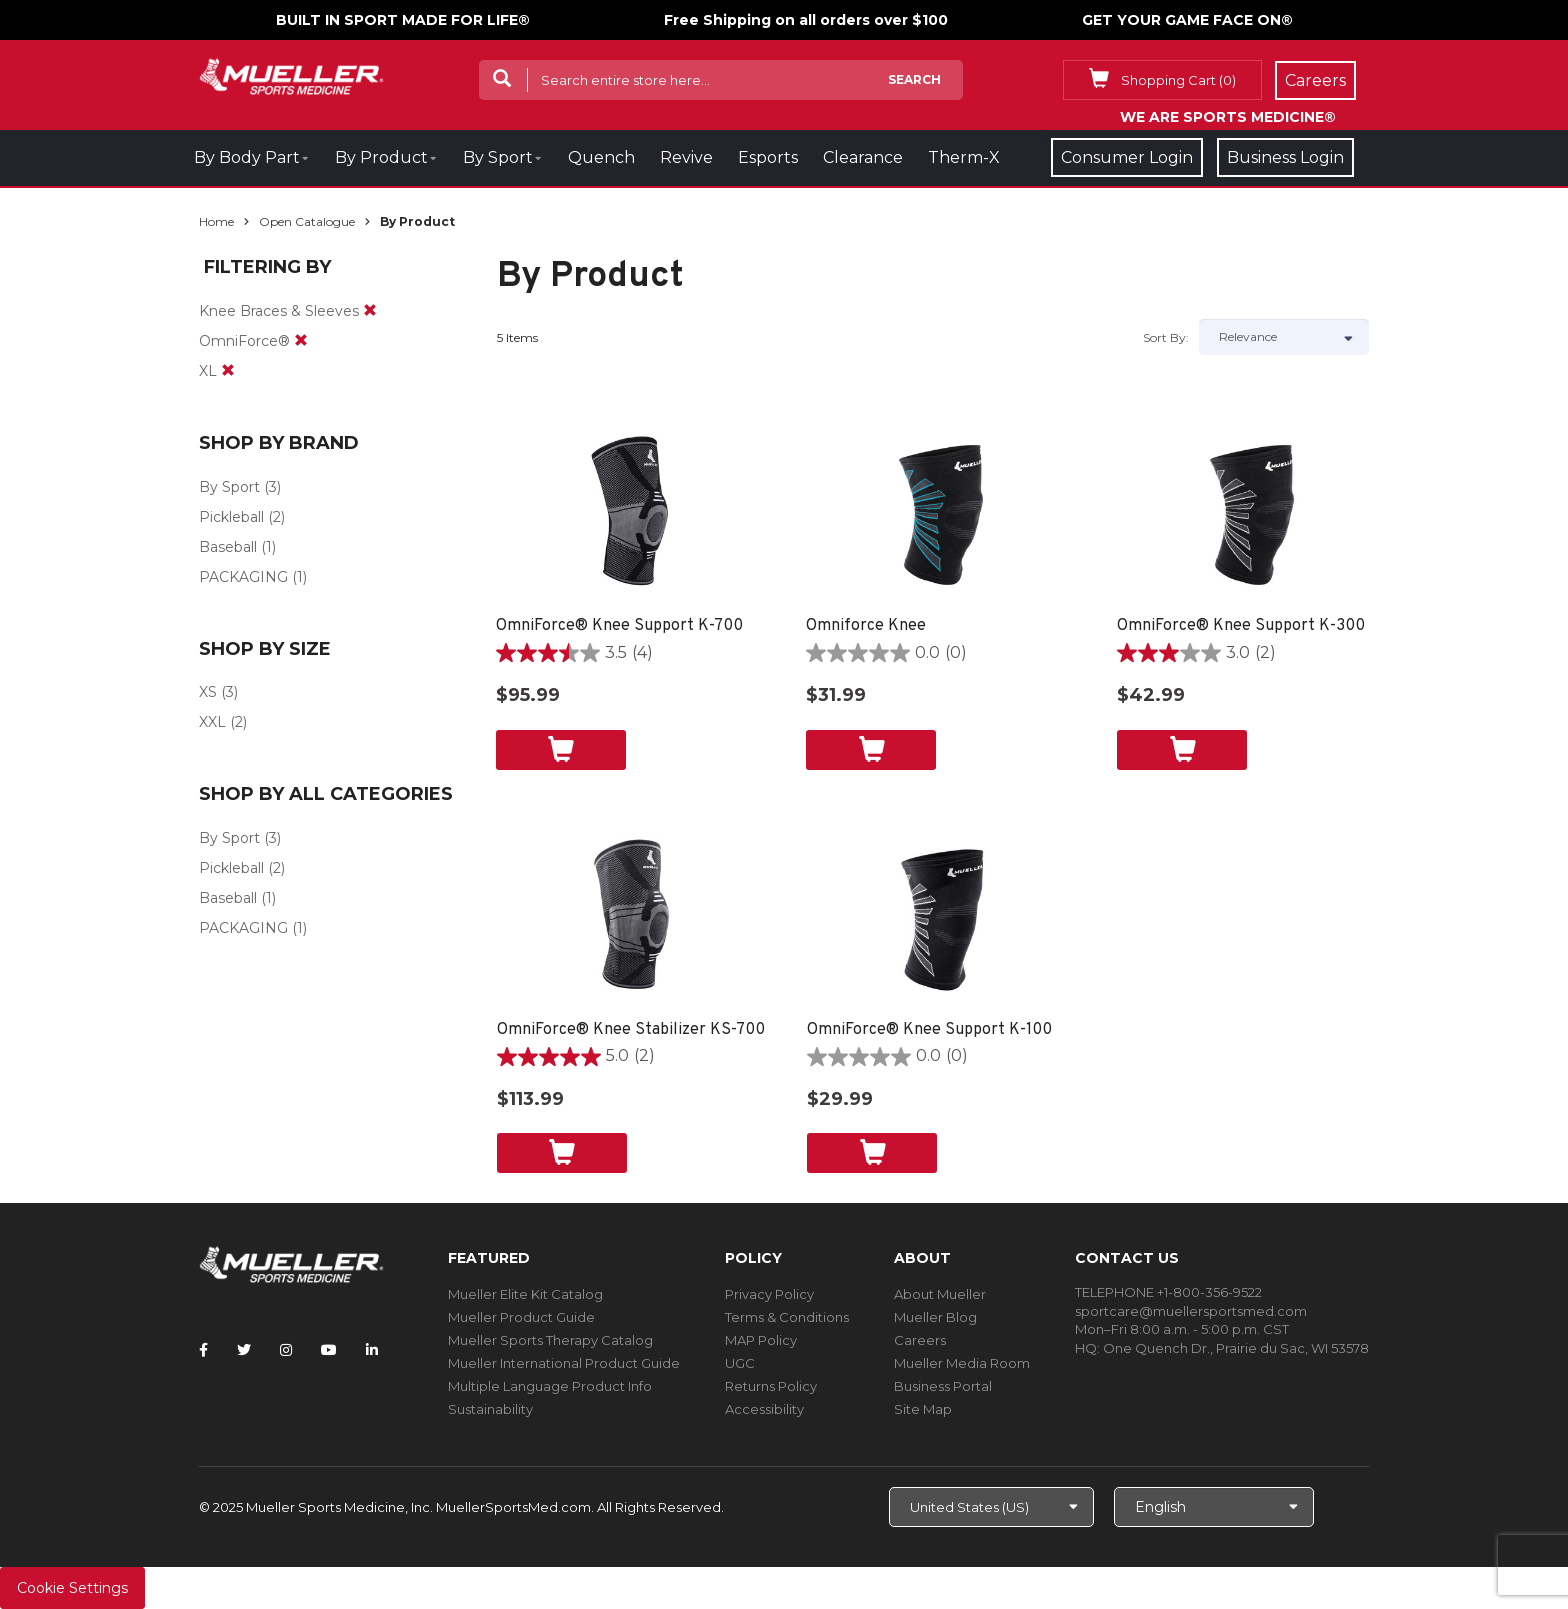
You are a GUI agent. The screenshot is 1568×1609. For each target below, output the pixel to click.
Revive (686, 157)
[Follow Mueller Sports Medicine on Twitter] (244, 1350)
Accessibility (764, 1409)
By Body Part (247, 157)
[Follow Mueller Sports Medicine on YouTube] (329, 1350)
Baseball (228, 547)
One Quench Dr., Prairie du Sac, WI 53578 (1236, 1348)
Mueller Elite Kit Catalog (525, 1294)
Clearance (863, 157)
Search (914, 79)
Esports (768, 157)
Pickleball (231, 517)
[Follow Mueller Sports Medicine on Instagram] (286, 1350)
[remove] (370, 311)
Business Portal (943, 1386)
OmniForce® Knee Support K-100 (929, 1030)
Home (216, 221)
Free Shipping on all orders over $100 (806, 20)
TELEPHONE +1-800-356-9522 (1168, 1292)
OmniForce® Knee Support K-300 (1241, 626)
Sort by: (1166, 337)
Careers (920, 1340)
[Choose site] (991, 1507)
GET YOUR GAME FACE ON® (1187, 20)
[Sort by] (1284, 337)
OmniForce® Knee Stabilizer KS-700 (631, 1030)
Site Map (923, 1409)
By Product (381, 157)
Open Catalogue (307, 221)
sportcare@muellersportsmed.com (1191, 1311)
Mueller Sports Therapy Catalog (550, 1340)
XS (208, 692)
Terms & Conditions (787, 1317)
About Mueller (940, 1294)
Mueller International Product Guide (564, 1363)
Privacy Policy (769, 1294)
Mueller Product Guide (521, 1317)
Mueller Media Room (962, 1363)
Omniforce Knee (866, 626)
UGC (740, 1363)
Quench (601, 157)
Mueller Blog (935, 1317)
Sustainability (490, 1409)
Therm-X (964, 157)
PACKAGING (243, 577)
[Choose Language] (1214, 1507)
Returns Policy (771, 1386)
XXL (212, 722)
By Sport (498, 157)
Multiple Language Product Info (550, 1386)
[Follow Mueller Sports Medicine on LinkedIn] (372, 1350)
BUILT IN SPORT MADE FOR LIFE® (403, 20)
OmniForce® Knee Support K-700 (619, 626)
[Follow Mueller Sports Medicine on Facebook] (203, 1350)
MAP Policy (761, 1340)
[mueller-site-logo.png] (291, 74)
